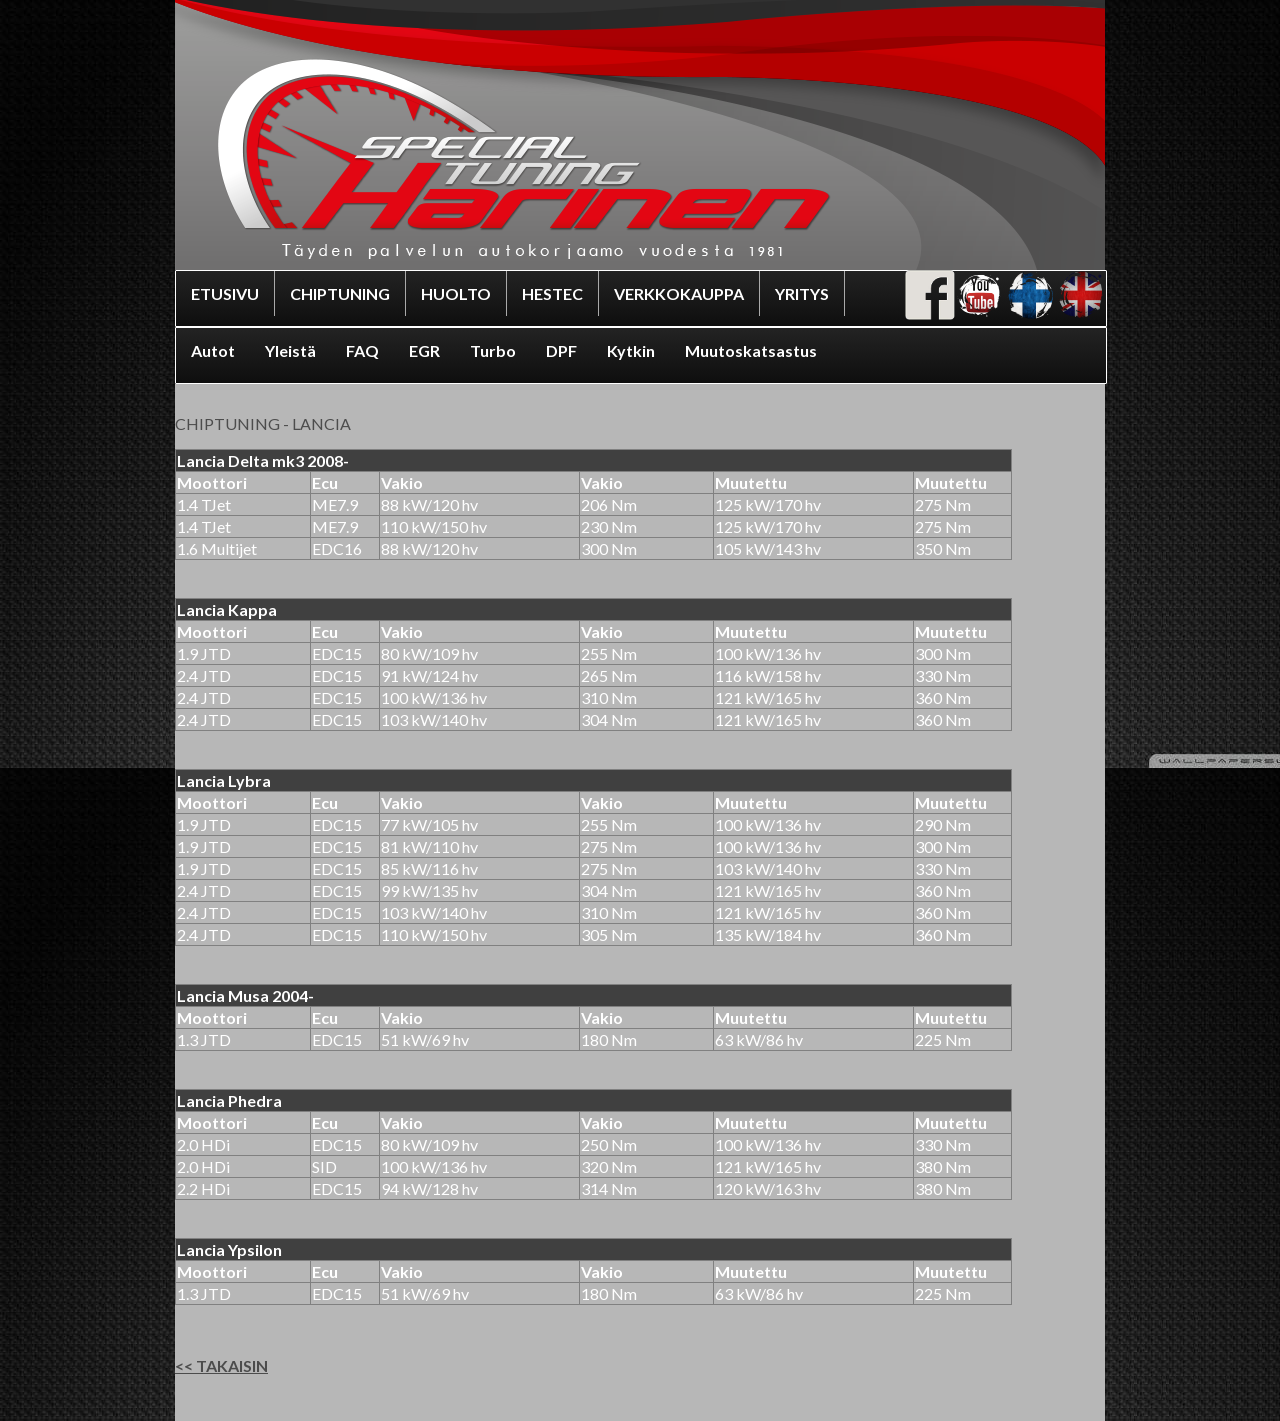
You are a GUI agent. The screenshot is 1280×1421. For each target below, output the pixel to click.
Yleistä (290, 350)
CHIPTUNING (340, 293)
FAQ (362, 350)
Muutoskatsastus (751, 350)
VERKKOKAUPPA (679, 293)
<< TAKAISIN (221, 1365)
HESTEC (552, 293)
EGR (424, 350)
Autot (213, 350)
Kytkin (631, 350)
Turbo (493, 350)
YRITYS (802, 293)
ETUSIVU (225, 293)
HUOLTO (456, 293)
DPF (561, 350)
